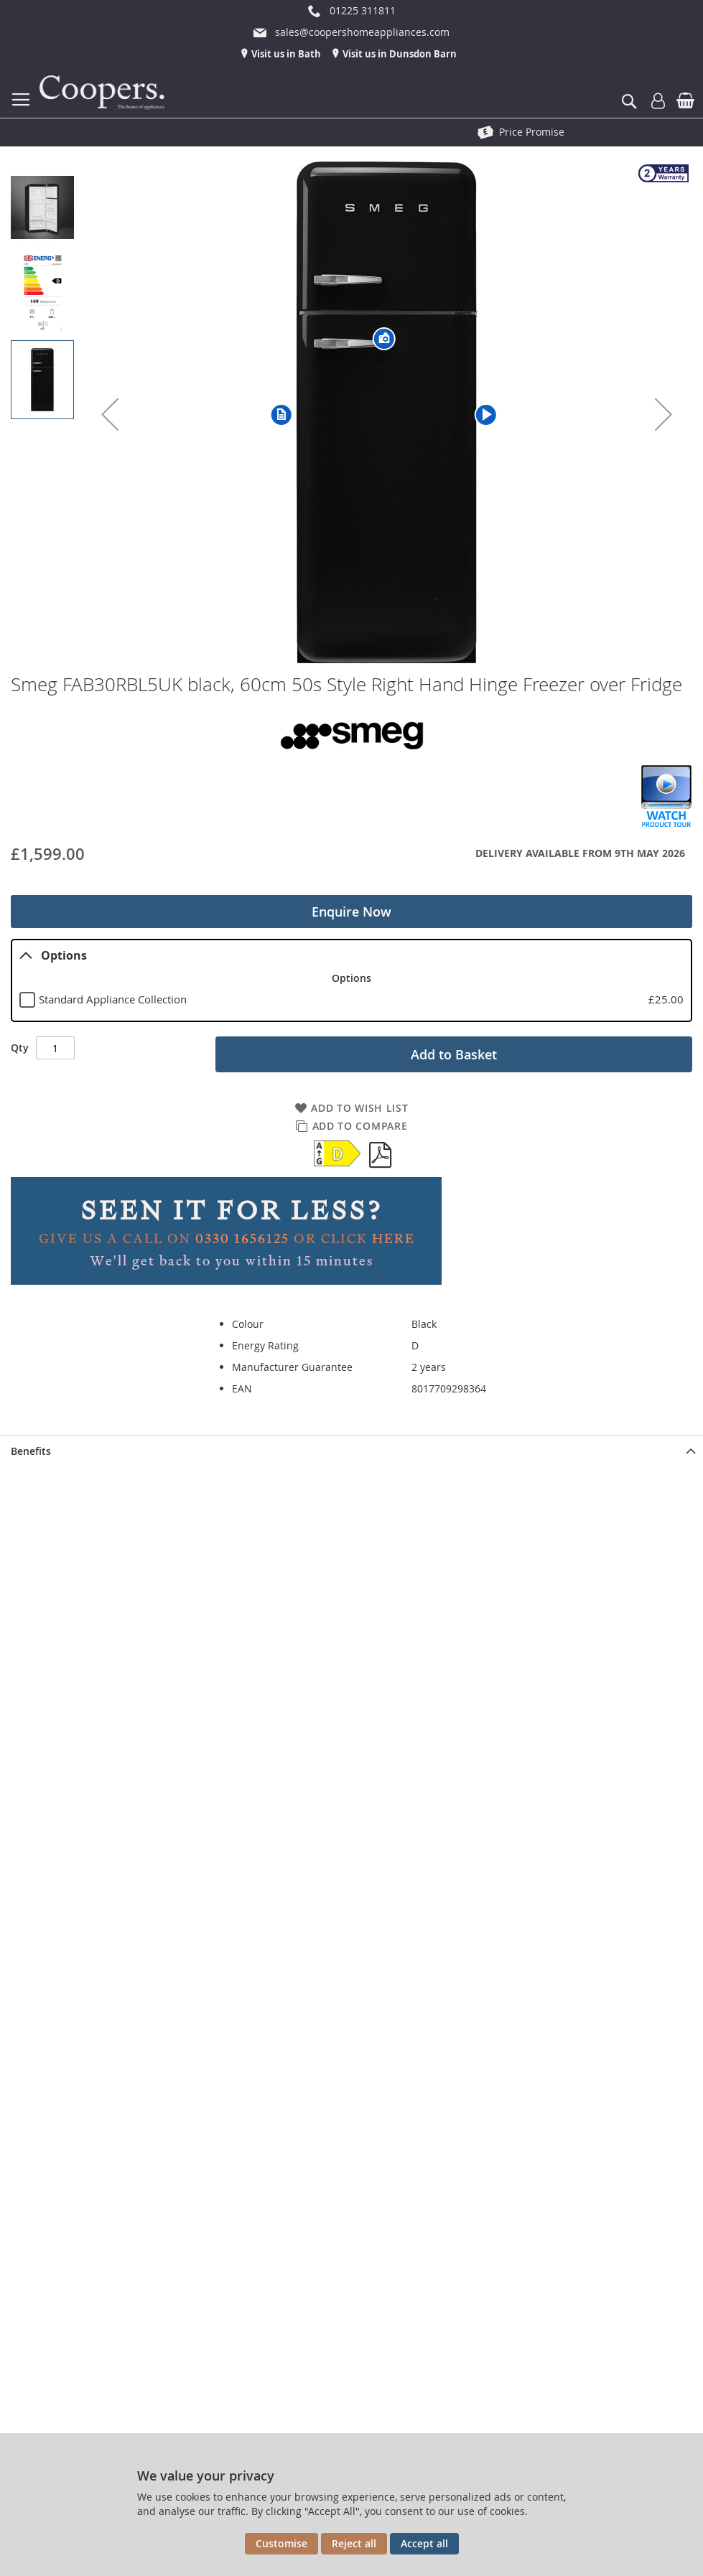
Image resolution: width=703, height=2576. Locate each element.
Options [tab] (53, 955)
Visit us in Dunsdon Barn (398, 53)
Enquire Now (351, 911)
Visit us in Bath (285, 53)
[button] (110, 414)
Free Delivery (194, 132)
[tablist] (351, 980)
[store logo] (104, 93)
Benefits (31, 1451)
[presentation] (351, 1450)
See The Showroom (531, 132)
